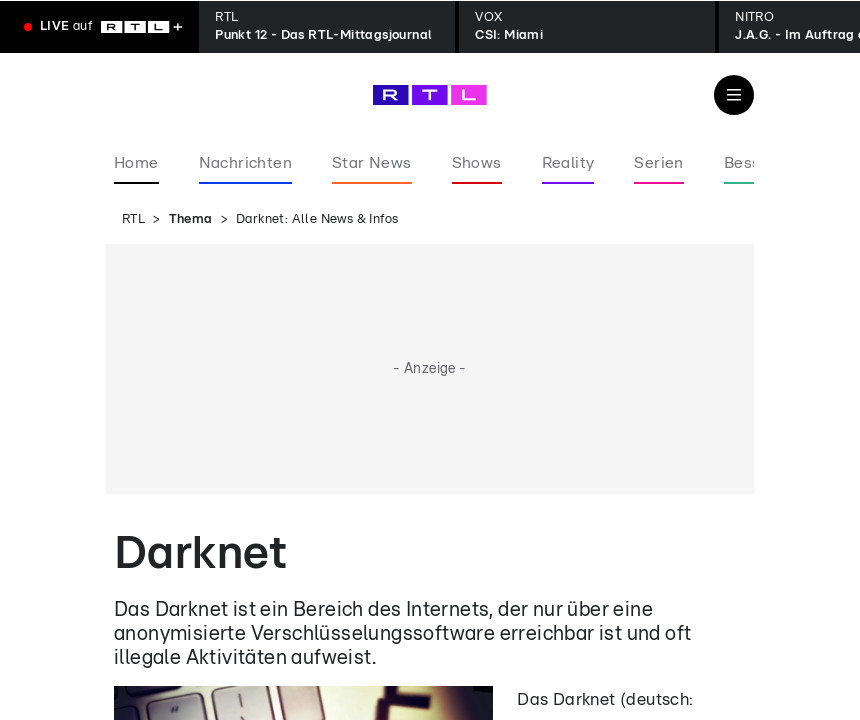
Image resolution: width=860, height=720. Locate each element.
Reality (568, 163)
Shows (477, 163)
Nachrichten (245, 163)
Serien (658, 163)
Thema (191, 219)
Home (136, 163)
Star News (372, 163)
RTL (133, 219)
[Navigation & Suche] (734, 95)
